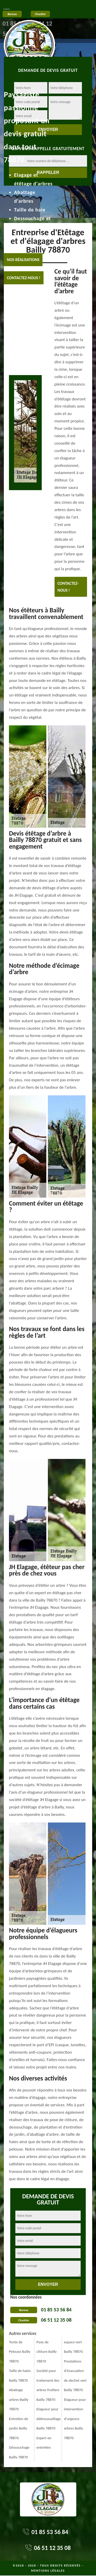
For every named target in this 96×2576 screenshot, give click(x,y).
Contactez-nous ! (23, 277)
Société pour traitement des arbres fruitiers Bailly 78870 (47, 2385)
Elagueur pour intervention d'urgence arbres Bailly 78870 (75, 2418)
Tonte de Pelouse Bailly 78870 (19, 2352)
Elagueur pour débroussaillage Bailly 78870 (47, 2419)
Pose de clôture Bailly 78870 (46, 2352)
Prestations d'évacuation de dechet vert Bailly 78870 (75, 2375)
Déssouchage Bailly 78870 (19, 2452)
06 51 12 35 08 (56, 2320)
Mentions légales (48, 2570)
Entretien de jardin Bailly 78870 (18, 2428)
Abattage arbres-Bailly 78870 (18, 2399)
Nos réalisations (23, 259)
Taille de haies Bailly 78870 (20, 2375)
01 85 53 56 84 (56, 2310)
